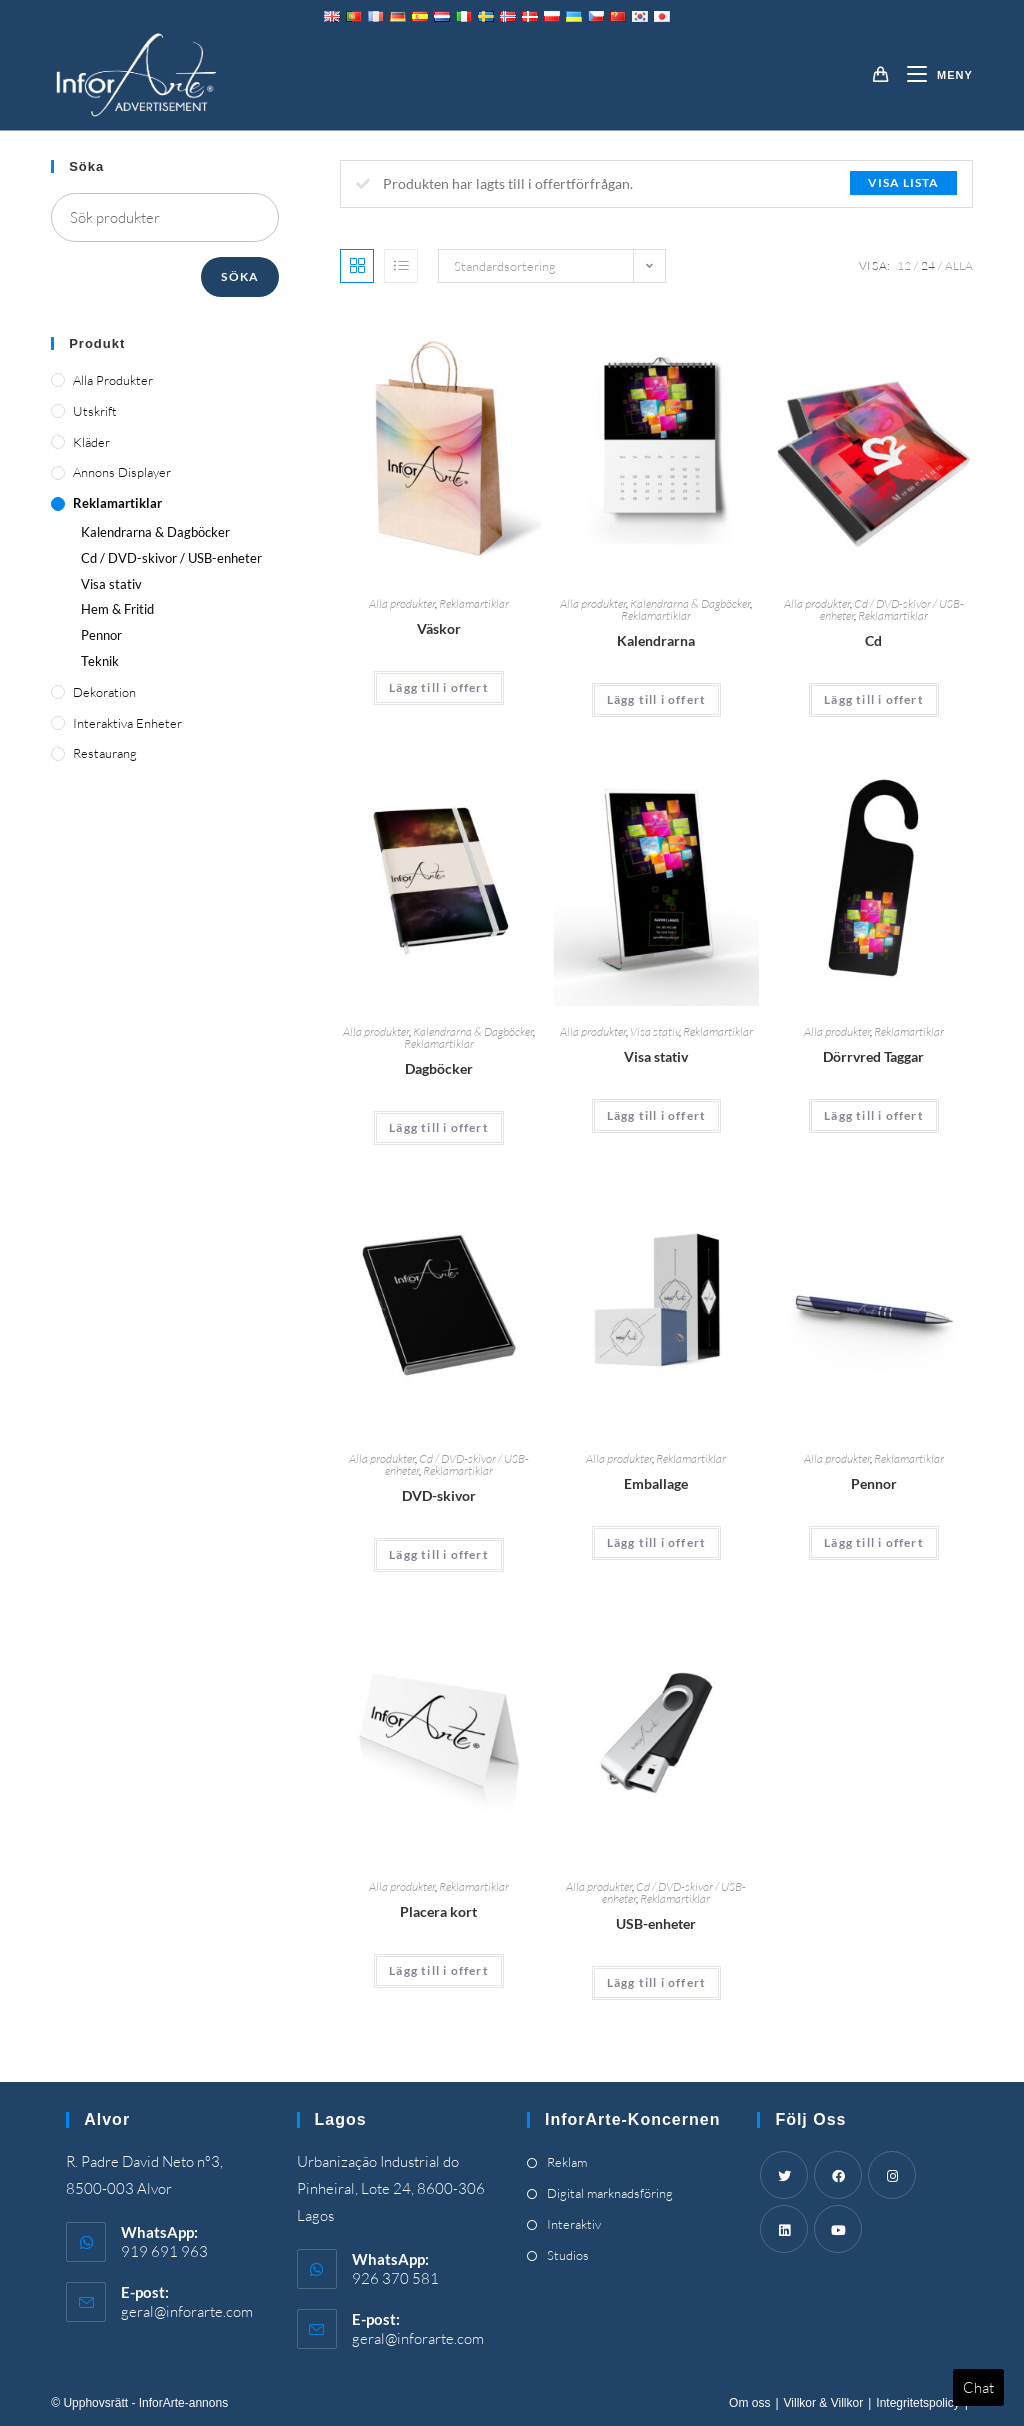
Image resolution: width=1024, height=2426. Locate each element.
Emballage (656, 1483)
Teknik (100, 661)
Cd (873, 640)
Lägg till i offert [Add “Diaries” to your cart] (439, 1127)
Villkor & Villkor (824, 2403)
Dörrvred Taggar (873, 1056)
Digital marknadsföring (610, 2193)
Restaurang (105, 753)
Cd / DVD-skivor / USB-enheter (171, 558)
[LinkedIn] (784, 2229)
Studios (568, 2255)
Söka (240, 276)
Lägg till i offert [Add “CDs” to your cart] (874, 699)
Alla (959, 265)
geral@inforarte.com (187, 2311)
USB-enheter (656, 1923)
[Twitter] (784, 2175)
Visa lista (903, 182)
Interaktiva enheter (127, 723)
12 (904, 265)
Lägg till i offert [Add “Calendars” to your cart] (657, 699)
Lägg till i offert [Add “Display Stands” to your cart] (657, 1115)
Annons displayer (122, 472)
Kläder (91, 442)
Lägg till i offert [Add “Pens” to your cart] (874, 1542)
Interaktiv (574, 2224)
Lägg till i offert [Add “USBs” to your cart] (657, 1982)
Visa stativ (654, 1031)
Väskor (439, 628)
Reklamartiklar (474, 603)
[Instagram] (892, 2175)
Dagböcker (439, 1068)
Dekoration (104, 692)
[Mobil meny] (932, 75)
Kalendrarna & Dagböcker (690, 603)
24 (928, 265)
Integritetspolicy (917, 2403)
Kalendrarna (656, 640)
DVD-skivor (439, 1495)
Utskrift (95, 411)
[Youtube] (838, 2229)
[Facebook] (838, 2175)
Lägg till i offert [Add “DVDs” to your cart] (439, 1554)
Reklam (567, 2162)
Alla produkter (402, 603)
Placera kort (438, 1911)
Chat (978, 2387)
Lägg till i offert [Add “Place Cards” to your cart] (439, 1970)
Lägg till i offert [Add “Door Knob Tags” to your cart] (874, 1115)
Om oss (749, 2403)
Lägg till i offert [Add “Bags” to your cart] (439, 687)
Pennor (874, 1483)
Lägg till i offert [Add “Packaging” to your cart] (657, 1542)
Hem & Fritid (117, 609)
